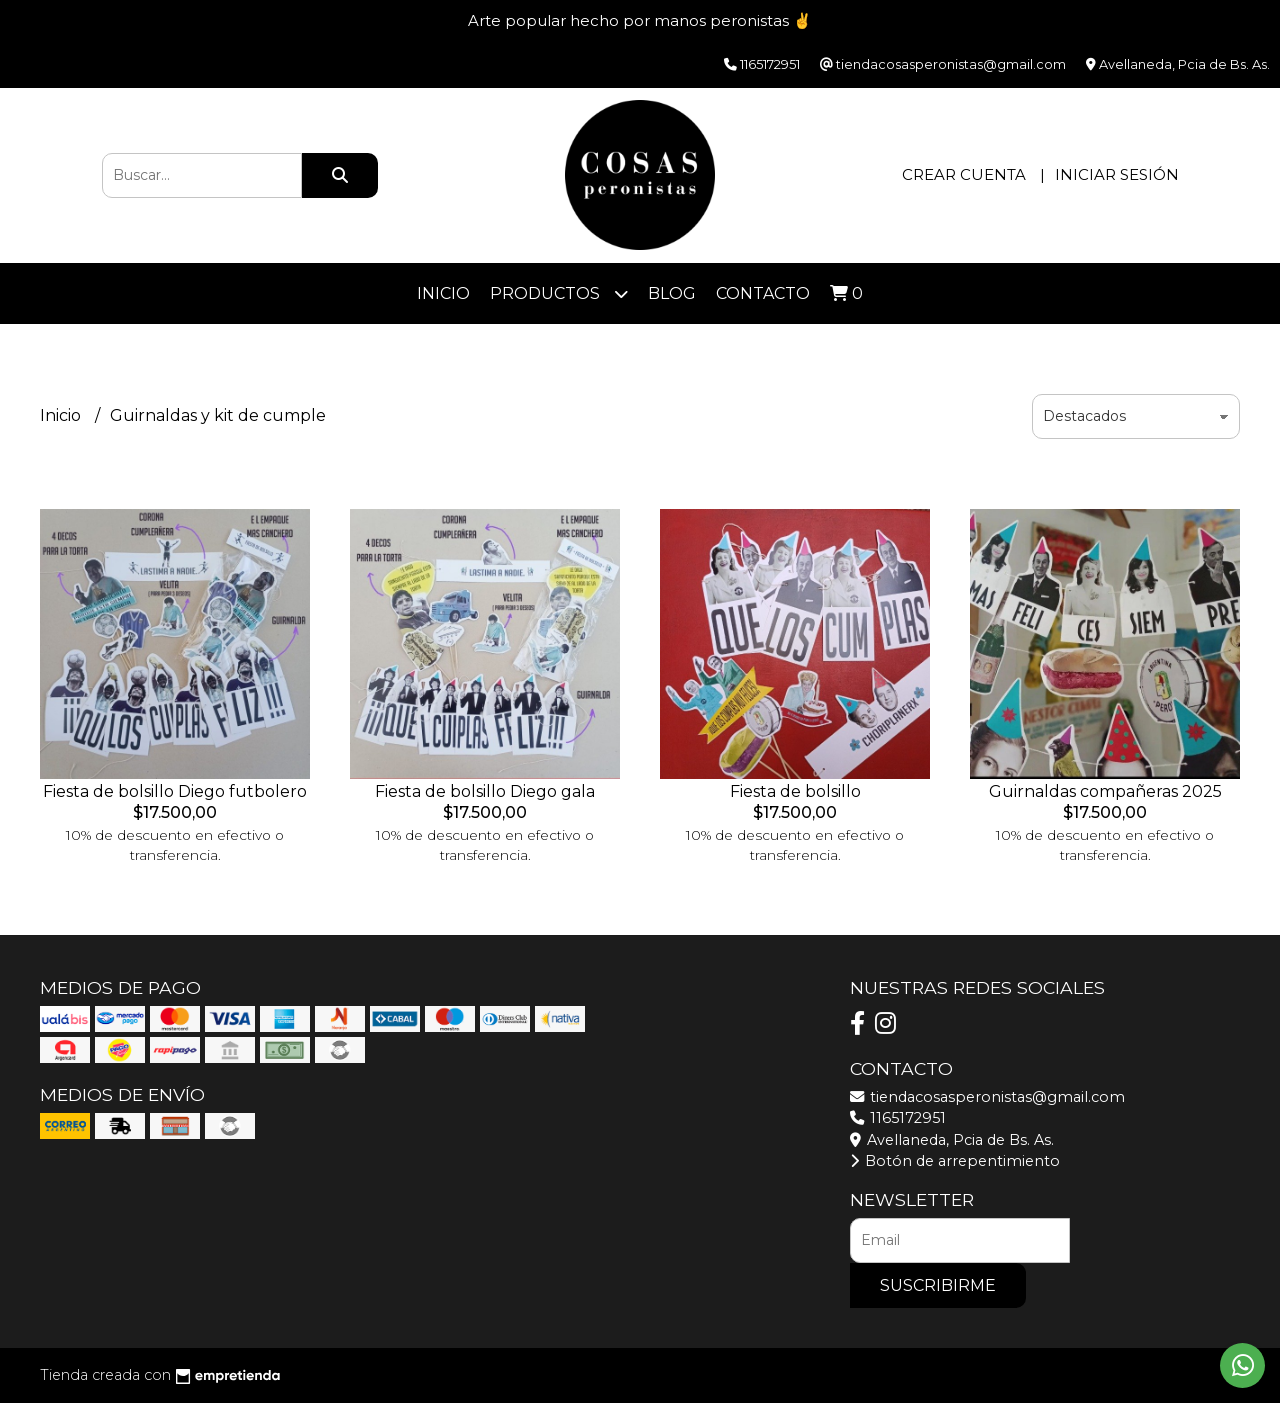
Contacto (763, 293)
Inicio (443, 293)
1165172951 (898, 1118)
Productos (559, 293)
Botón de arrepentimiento (955, 1161)
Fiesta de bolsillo (795, 791)
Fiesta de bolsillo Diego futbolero (175, 791)
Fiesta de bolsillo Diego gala (485, 791)
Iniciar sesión (1117, 174)
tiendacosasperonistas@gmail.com (987, 1097)
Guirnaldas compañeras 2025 (1105, 791)
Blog (672, 293)
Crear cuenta (964, 174)
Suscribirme (938, 1285)
